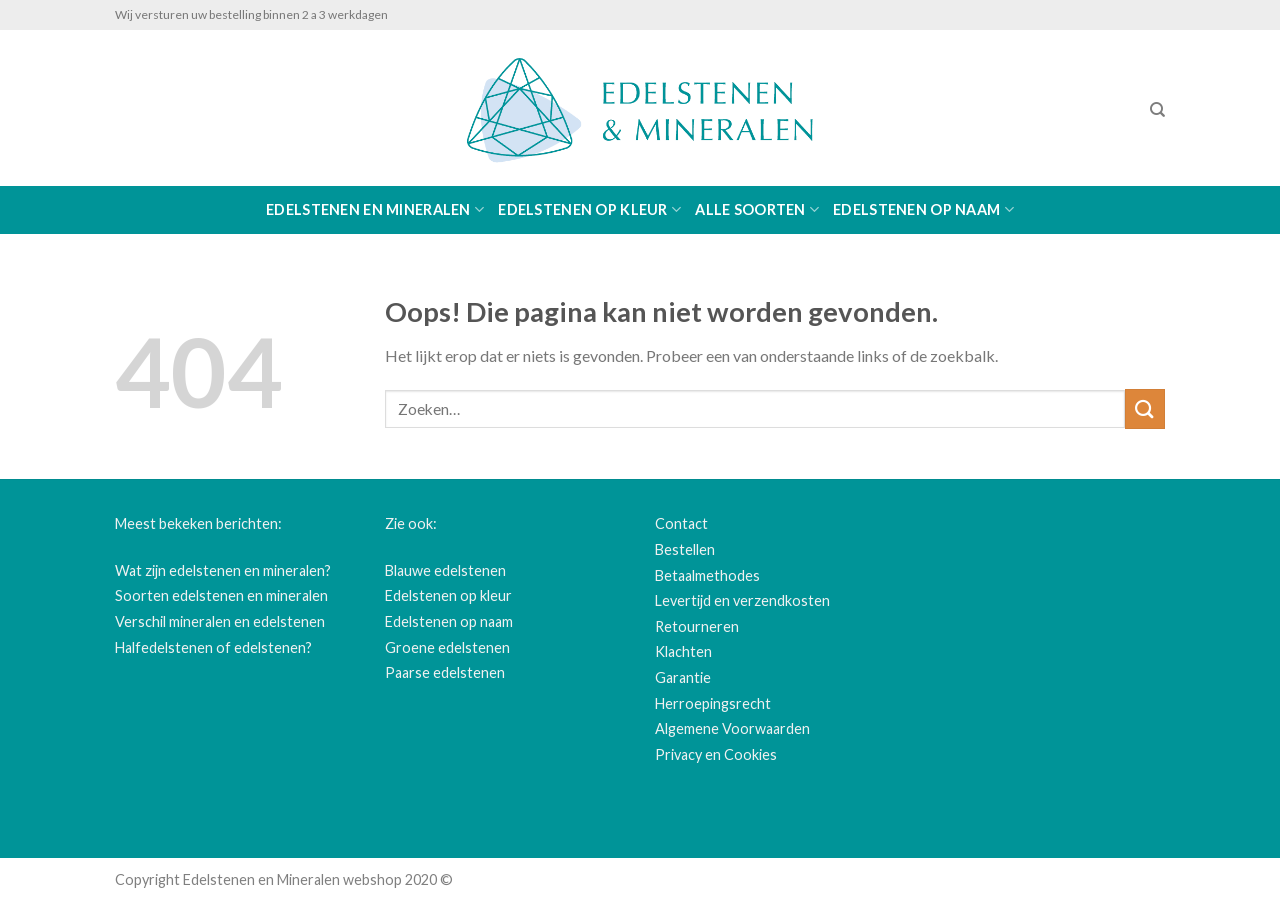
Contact (681, 523)
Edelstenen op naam (923, 209)
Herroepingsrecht (713, 703)
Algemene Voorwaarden (732, 728)
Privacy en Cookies (716, 754)
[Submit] (1145, 408)
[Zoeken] (1157, 110)
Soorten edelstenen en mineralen (221, 595)
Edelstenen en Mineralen (375, 209)
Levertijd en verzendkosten (742, 600)
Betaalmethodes (707, 575)
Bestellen (685, 549)
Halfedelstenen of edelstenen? (213, 647)
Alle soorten (757, 209)
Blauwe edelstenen (445, 570)
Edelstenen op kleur (589, 209)
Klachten (683, 651)
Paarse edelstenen (445, 672)
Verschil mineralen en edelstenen (220, 621)
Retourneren (697, 626)
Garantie (683, 677)
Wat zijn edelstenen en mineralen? (223, 570)
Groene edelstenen (447, 647)
